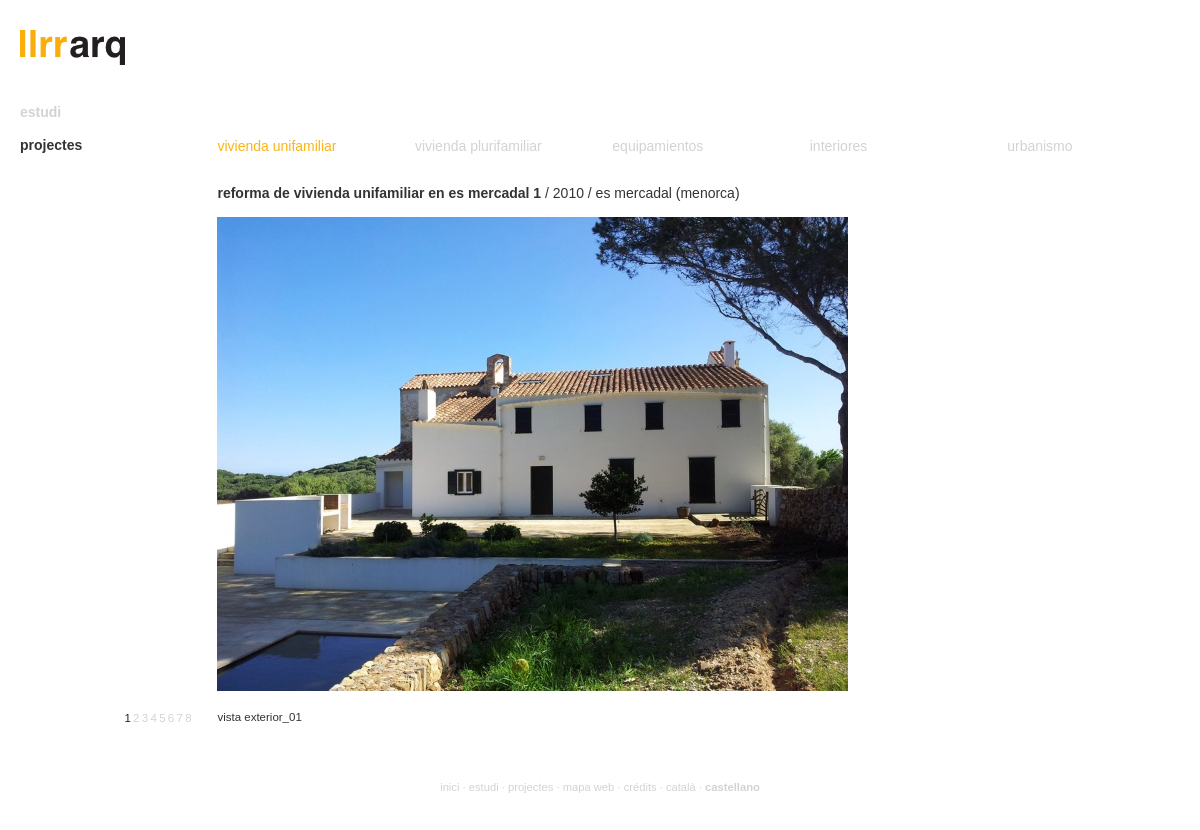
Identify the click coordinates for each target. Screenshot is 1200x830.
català (681, 787)
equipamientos (657, 146)
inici (449, 787)
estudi (40, 112)
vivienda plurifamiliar (478, 146)
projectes (51, 145)
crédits (640, 787)
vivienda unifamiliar (276, 146)
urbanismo (1039, 146)
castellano (732, 787)
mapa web (589, 787)
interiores (839, 146)
